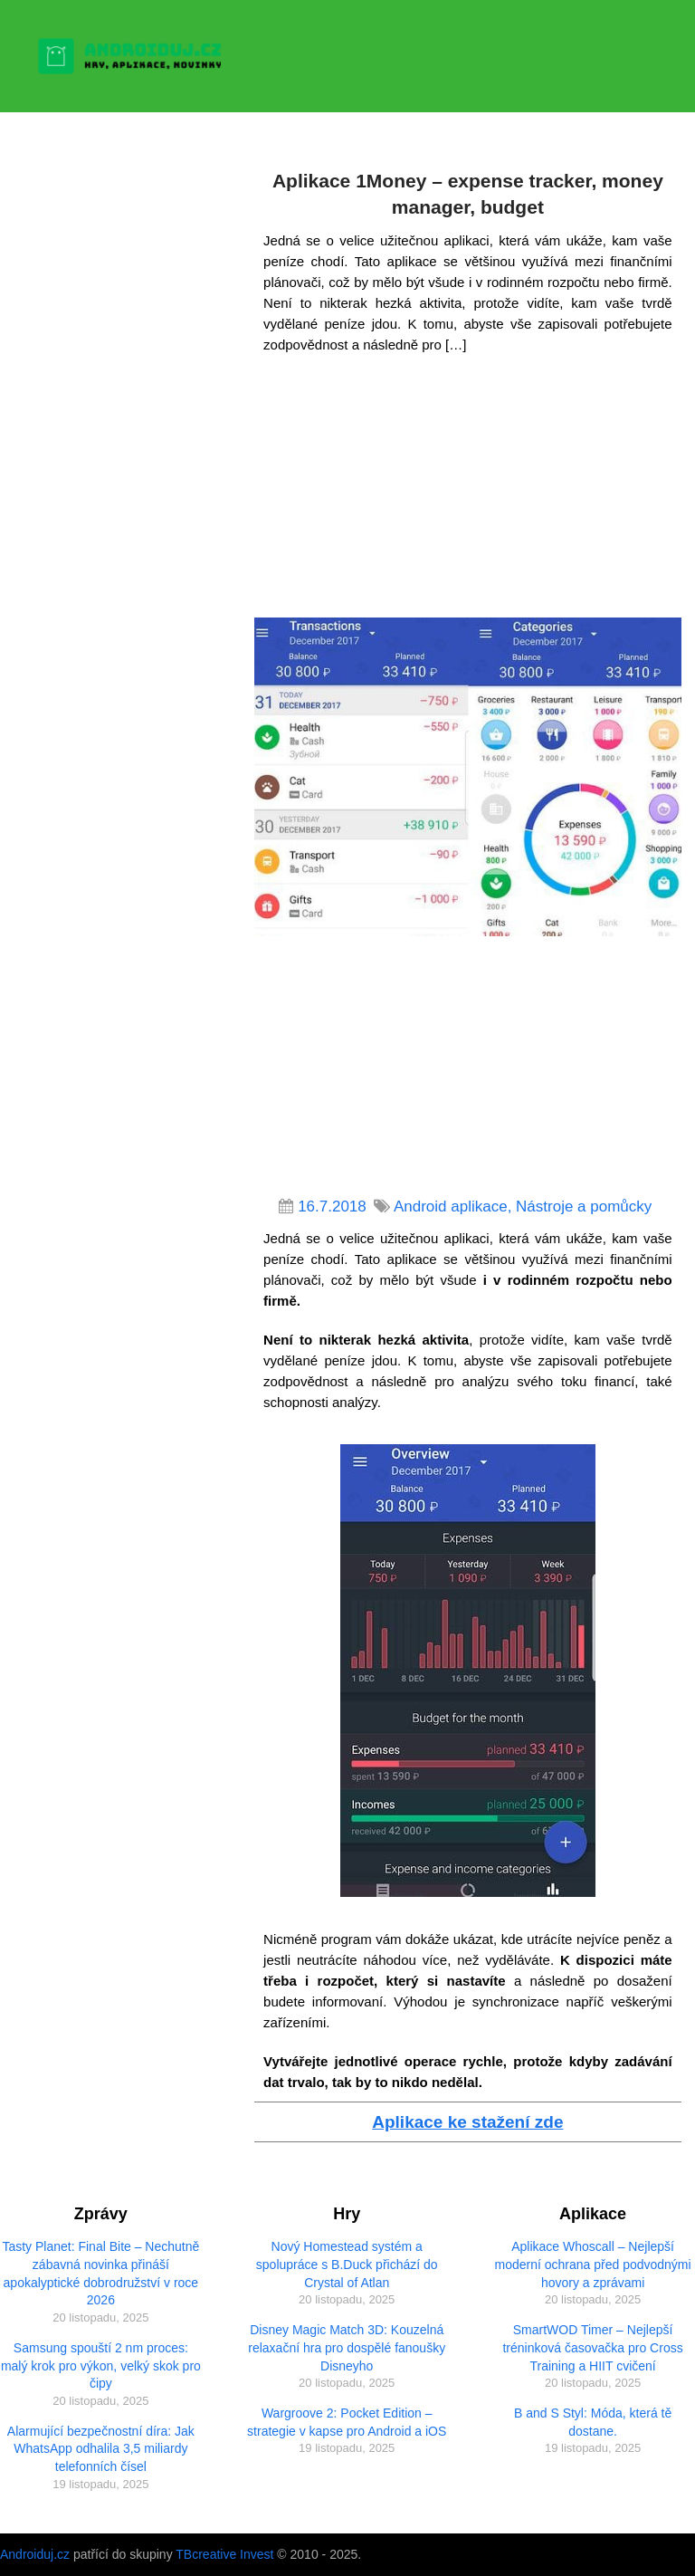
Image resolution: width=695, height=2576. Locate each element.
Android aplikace (451, 1206)
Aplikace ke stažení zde (467, 2121)
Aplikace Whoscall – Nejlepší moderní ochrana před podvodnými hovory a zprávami (593, 2264)
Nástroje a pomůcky (584, 1206)
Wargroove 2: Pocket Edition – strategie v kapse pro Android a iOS (346, 2422)
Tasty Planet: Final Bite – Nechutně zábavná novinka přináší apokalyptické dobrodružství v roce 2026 (100, 2273)
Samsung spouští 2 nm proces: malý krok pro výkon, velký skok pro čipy (101, 2365)
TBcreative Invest (224, 2554)
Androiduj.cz (35, 2554)
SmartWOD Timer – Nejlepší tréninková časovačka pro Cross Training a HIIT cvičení (592, 2347)
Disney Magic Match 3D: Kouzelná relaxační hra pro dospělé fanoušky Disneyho (346, 2347)
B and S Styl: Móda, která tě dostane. (592, 2422)
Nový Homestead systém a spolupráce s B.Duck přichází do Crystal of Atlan (347, 2264)
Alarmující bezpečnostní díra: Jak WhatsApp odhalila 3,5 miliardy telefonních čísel (101, 2449)
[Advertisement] (467, 491)
